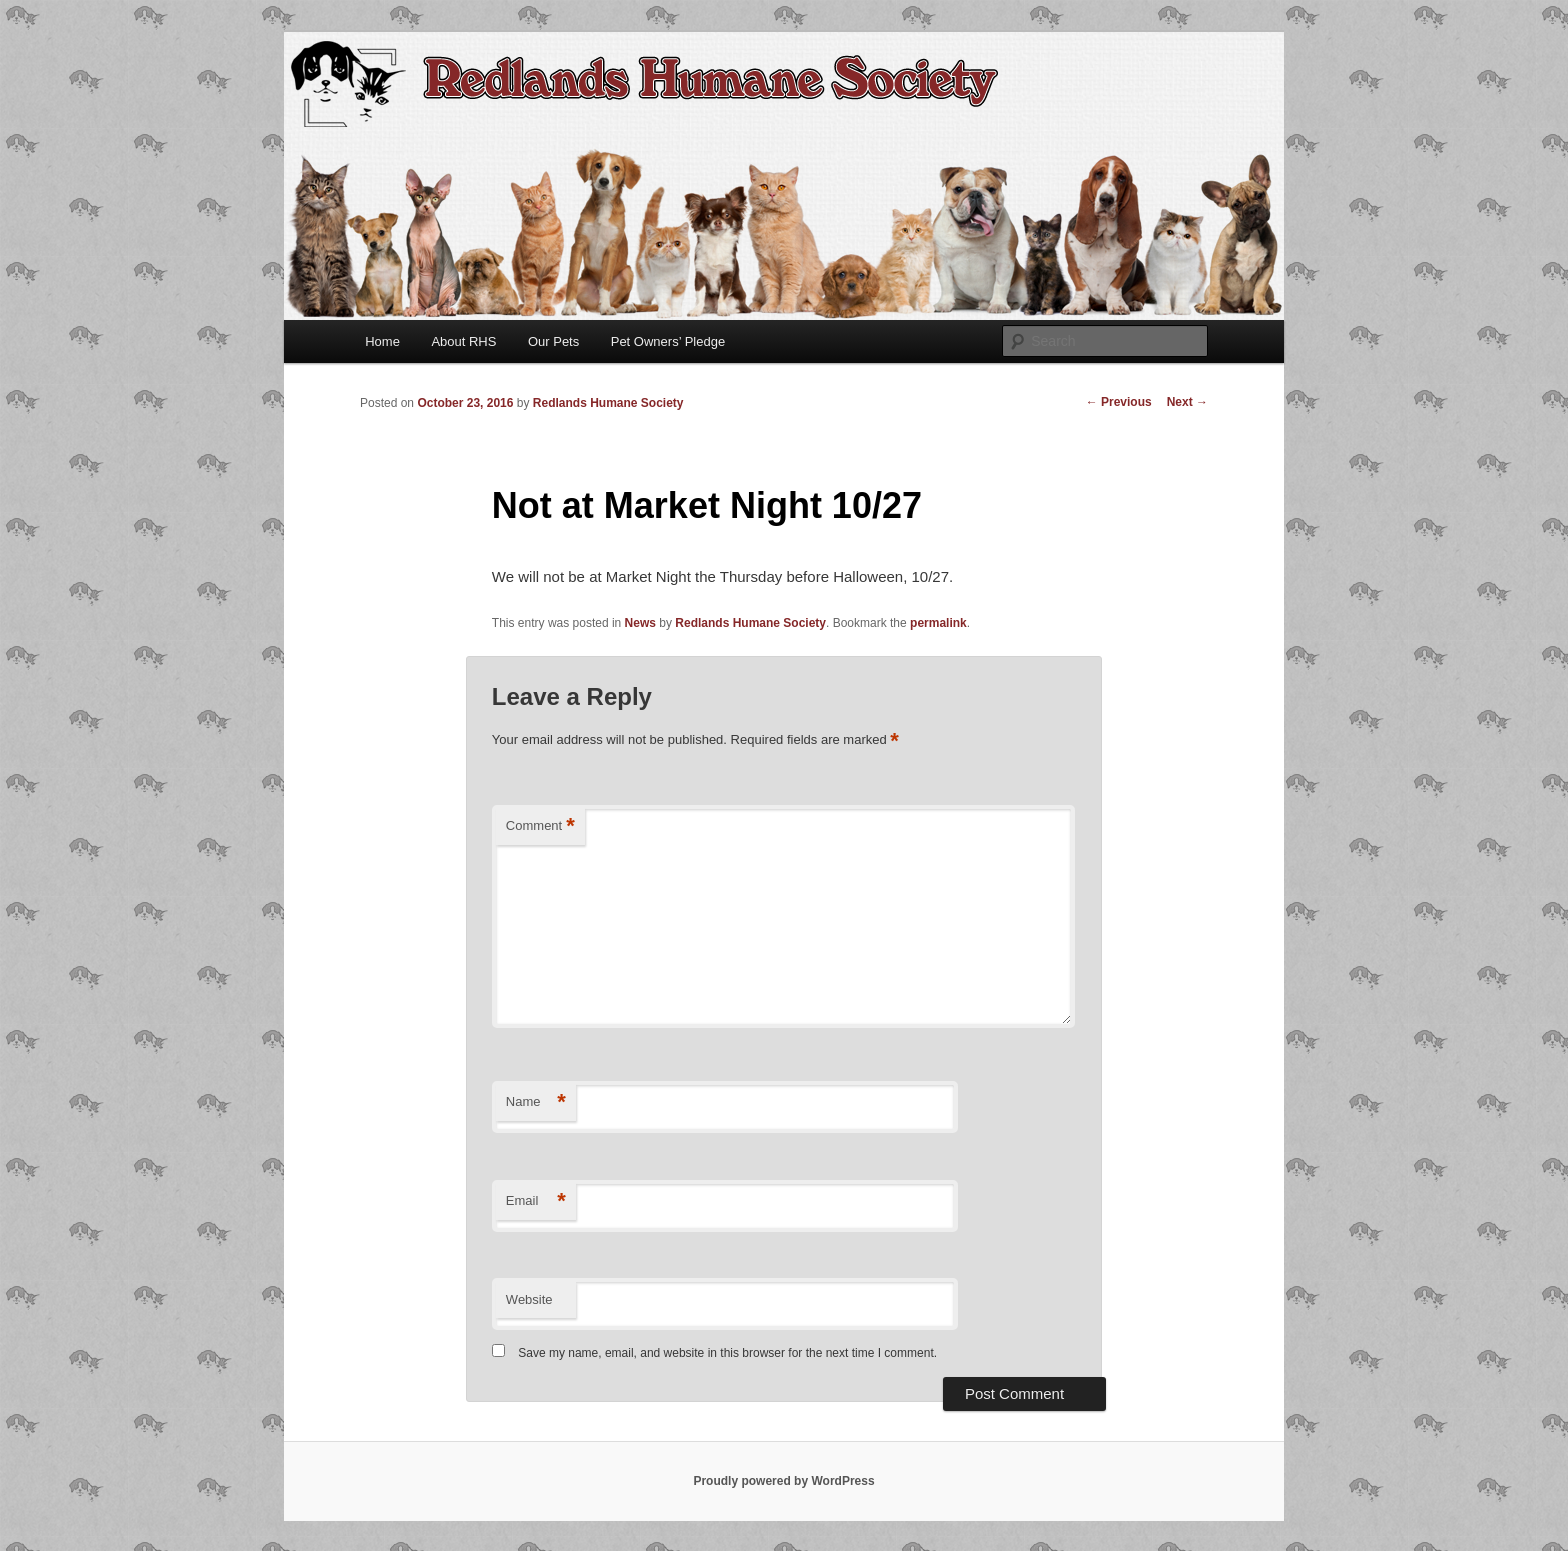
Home (382, 341)
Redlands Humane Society (608, 403)
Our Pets (553, 341)
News (640, 623)
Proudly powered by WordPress (783, 1481)
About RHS (463, 341)
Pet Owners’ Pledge (668, 341)
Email (536, 1201)
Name (536, 1102)
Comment (540, 826)
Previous (1119, 402)
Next (1187, 402)
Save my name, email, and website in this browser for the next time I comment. (727, 1353)
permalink (938, 623)
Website (529, 1299)
